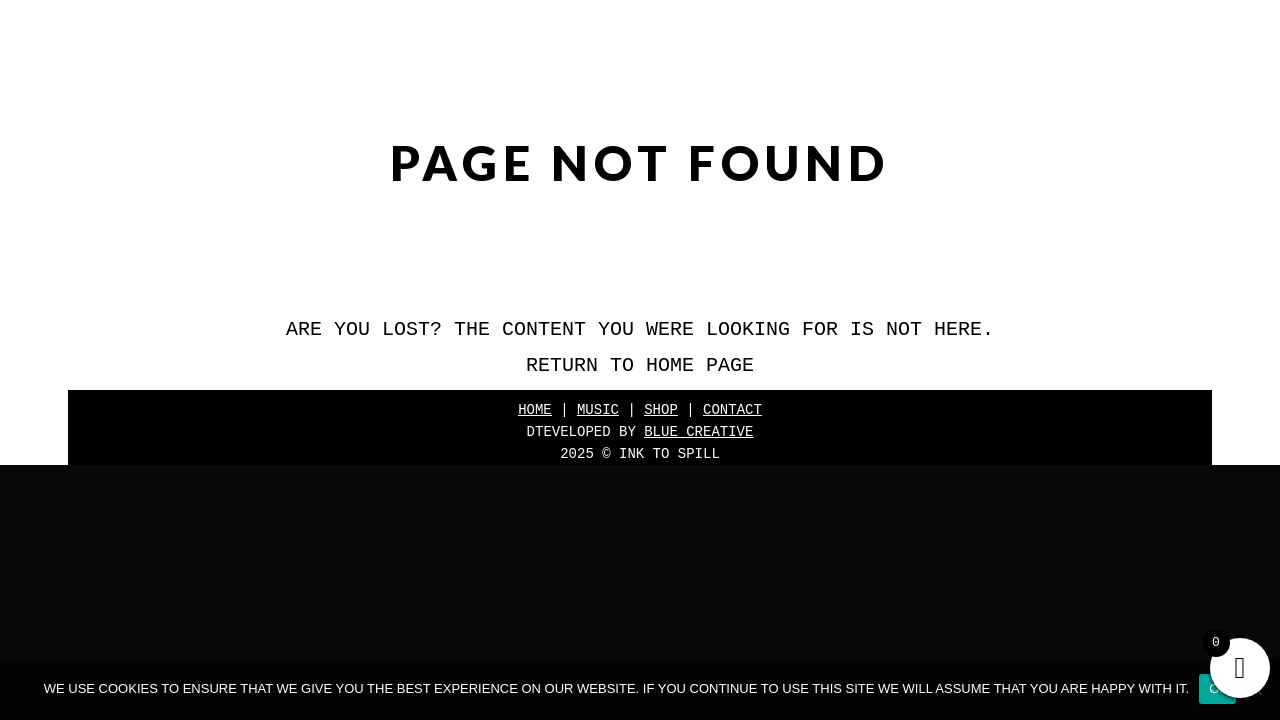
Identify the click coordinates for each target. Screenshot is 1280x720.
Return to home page (640, 365)
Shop (661, 410)
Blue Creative (698, 432)
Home (535, 410)
